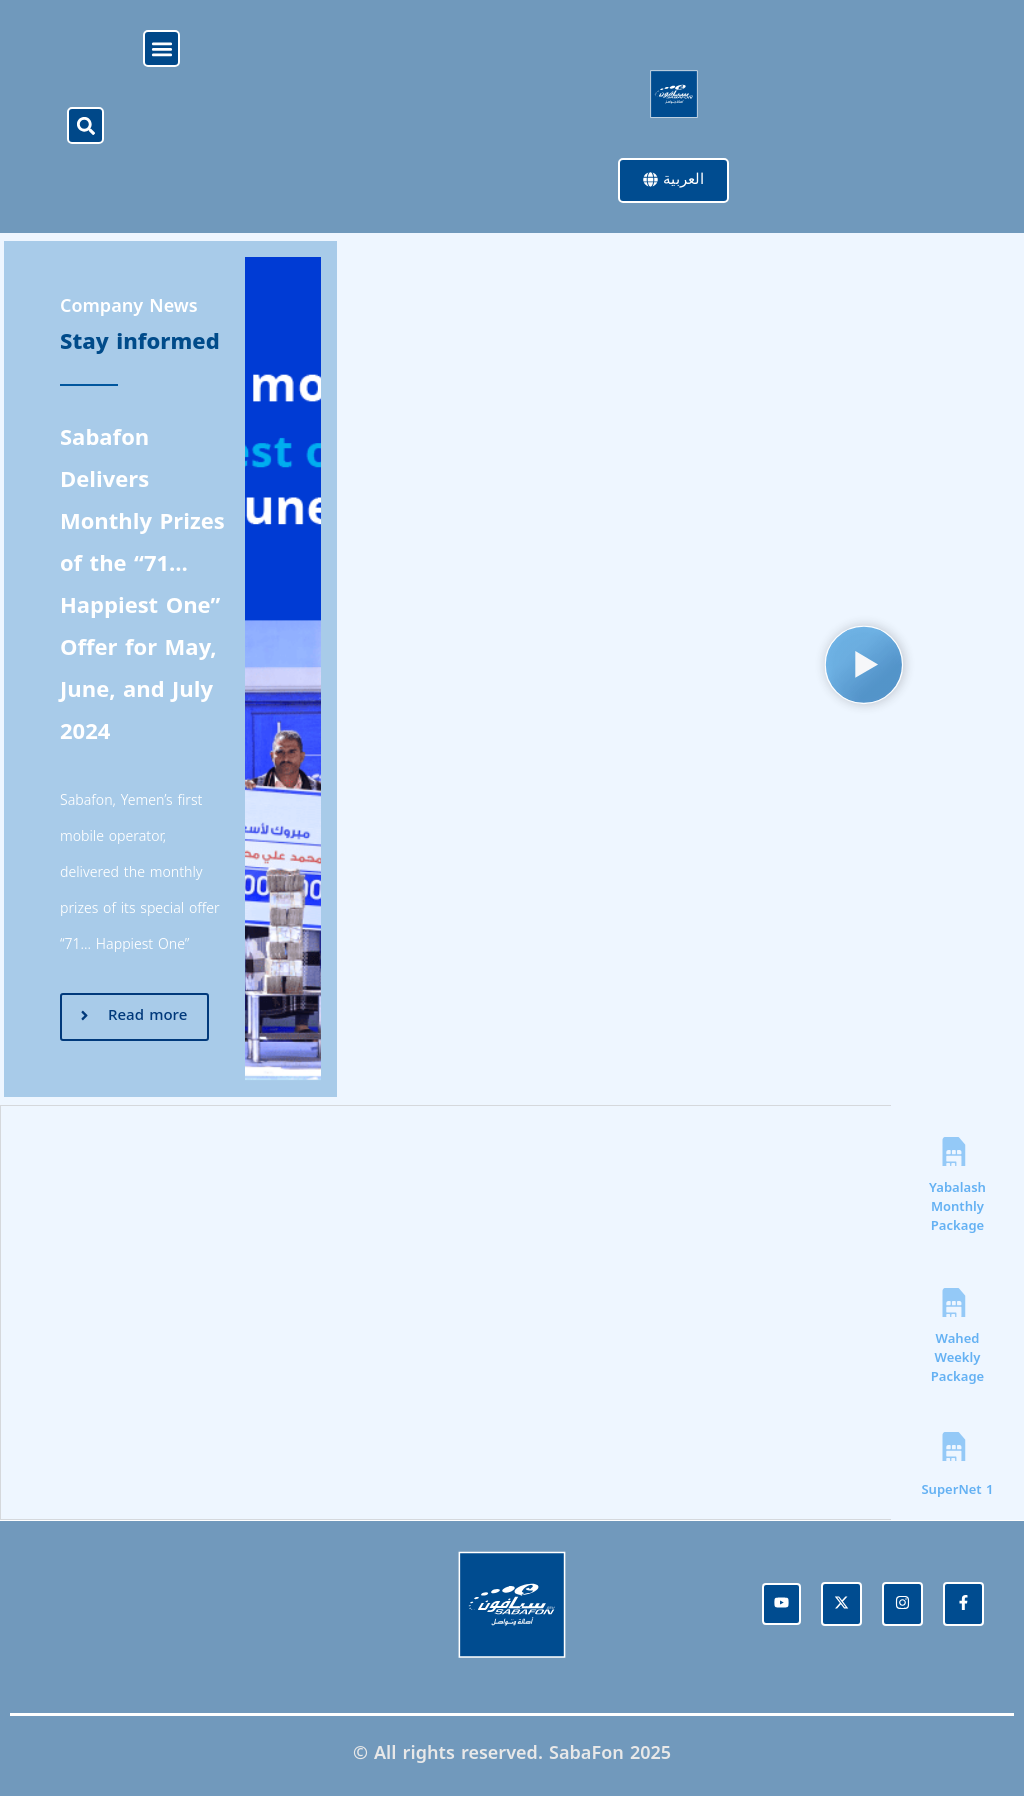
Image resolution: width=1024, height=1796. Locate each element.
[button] (161, 48)
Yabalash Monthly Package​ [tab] (957, 1207)
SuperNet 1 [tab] (957, 1490)
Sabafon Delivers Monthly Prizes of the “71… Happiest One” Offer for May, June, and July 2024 (142, 586)
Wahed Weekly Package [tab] (957, 1358)
